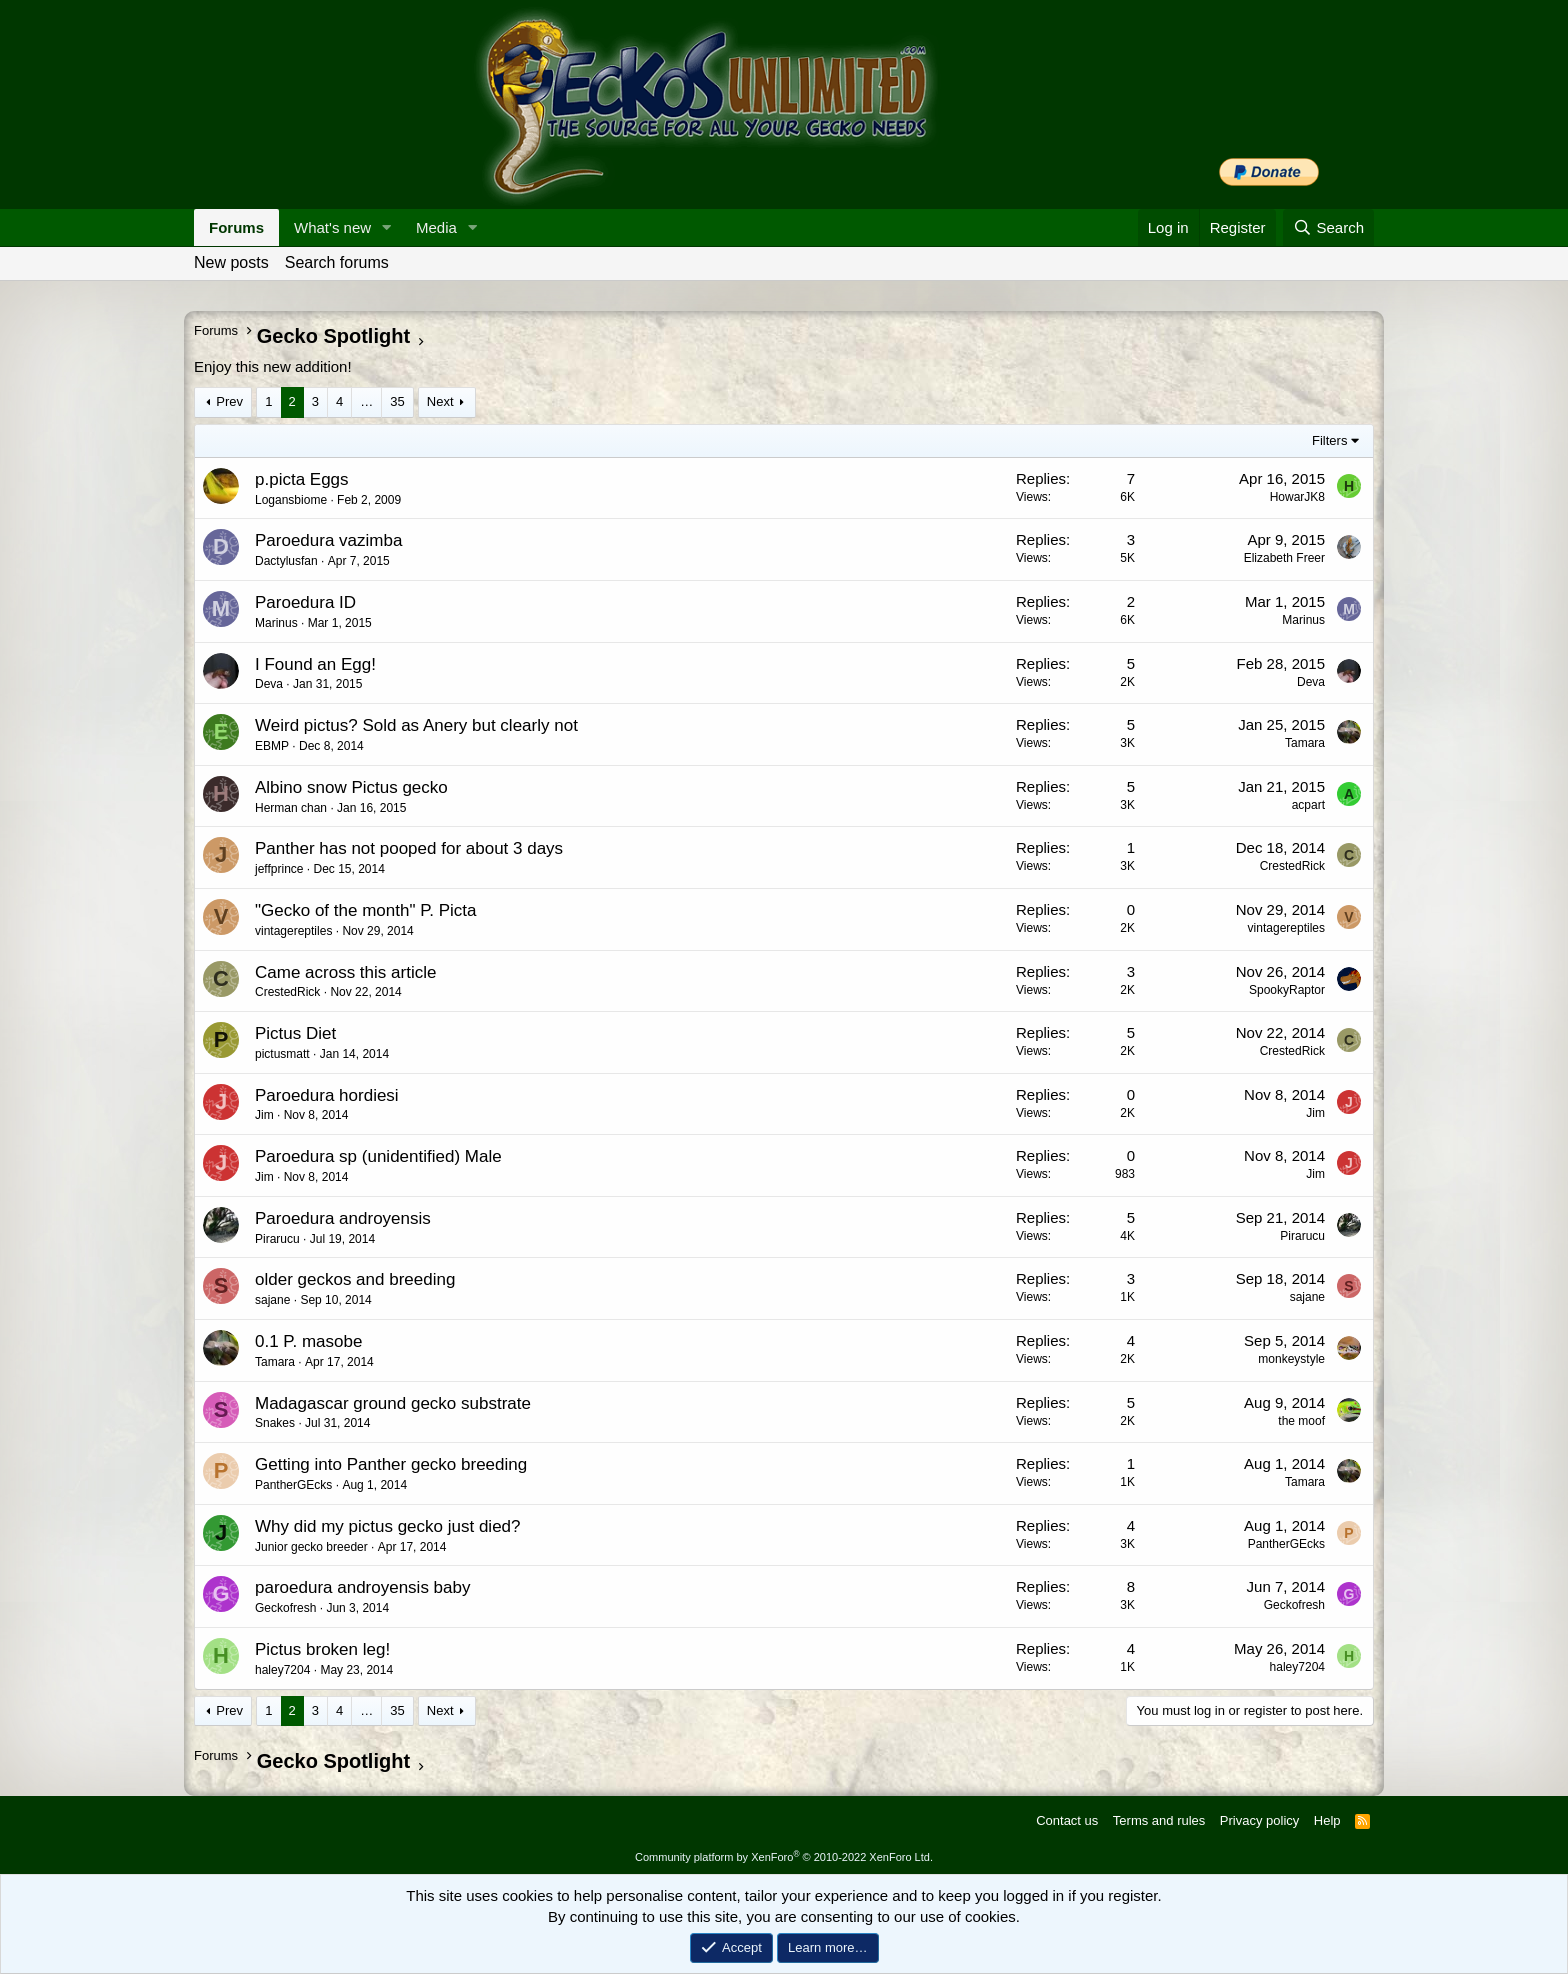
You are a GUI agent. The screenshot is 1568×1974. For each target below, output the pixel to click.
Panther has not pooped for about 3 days (409, 848)
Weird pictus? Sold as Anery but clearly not (416, 725)
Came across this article (345, 972)
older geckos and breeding (355, 1279)
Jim (264, 1115)
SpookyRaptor (1287, 990)
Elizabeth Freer (1284, 558)
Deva (269, 684)
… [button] (366, 401)
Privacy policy (1259, 1820)
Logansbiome (291, 500)
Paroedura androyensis (343, 1218)
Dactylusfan (286, 561)
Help (1327, 1820)
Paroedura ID (305, 602)
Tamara (1305, 743)
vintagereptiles (293, 931)
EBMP (272, 746)
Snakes (275, 1423)
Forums (236, 227)
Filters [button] (1329, 440)
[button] (387, 227)
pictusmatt (282, 1054)
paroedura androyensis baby (362, 1587)
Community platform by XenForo (784, 1857)
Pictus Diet (295, 1033)
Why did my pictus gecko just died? (388, 1526)
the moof (1301, 1421)
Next (440, 401)
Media (436, 227)
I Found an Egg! (315, 664)
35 (397, 401)
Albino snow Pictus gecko (351, 787)
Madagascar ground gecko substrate (393, 1403)
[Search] (1328, 227)
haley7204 (282, 1670)
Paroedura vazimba (328, 540)
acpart (1308, 805)
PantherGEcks (293, 1485)
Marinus (276, 623)
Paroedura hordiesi (327, 1095)
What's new (332, 227)
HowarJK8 (1297, 497)
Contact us (1067, 1820)
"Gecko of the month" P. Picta (366, 910)
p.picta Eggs (302, 479)
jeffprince (279, 869)
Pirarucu (277, 1239)
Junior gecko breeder (311, 1547)
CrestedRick (1292, 866)
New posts (231, 262)
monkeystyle (1291, 1359)
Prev (229, 401)
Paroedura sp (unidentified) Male (378, 1156)
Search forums (337, 262)
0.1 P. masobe (308, 1341)
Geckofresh (285, 1608)
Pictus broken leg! (322, 1649)
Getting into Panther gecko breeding (391, 1464)
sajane (272, 1300)
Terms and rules (1159, 1820)
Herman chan (291, 808)
